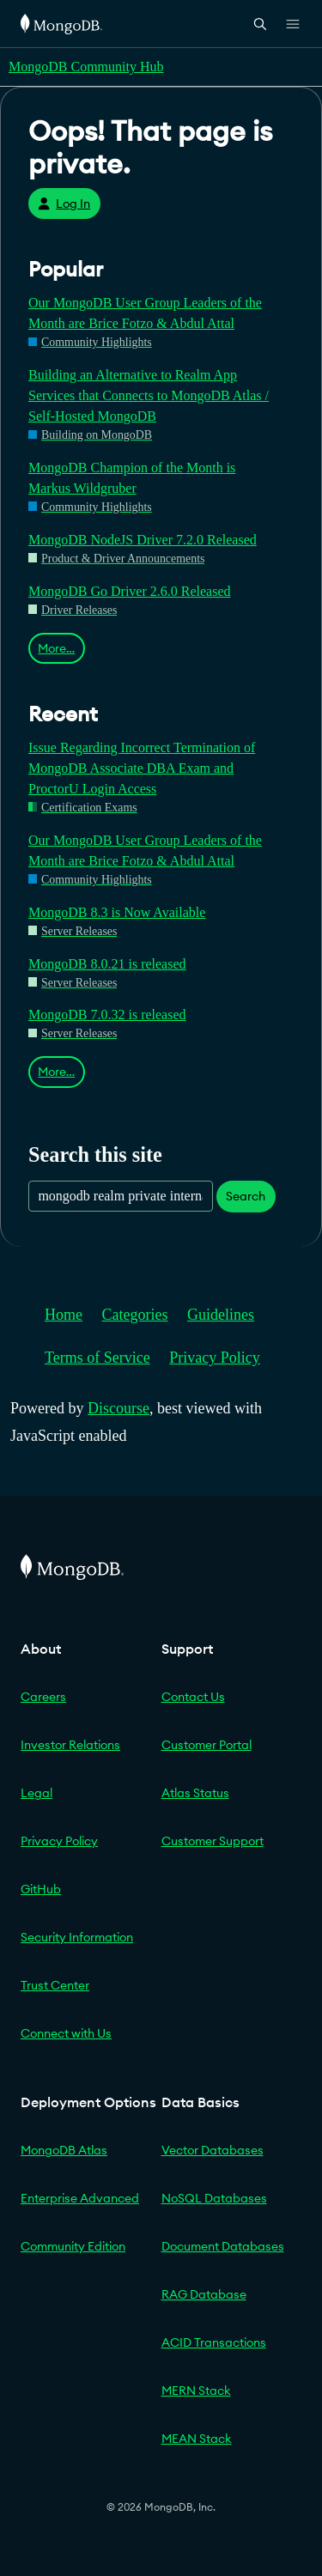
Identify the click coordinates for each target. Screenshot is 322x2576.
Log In (64, 203)
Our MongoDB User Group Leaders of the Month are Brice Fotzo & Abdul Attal (145, 313)
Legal (36, 1793)
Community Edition (73, 2246)
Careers (43, 1696)
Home (63, 1314)
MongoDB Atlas (64, 2150)
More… (56, 648)
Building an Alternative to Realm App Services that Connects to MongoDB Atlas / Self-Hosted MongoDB (148, 395)
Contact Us (193, 1696)
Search (245, 1196)
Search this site (95, 1154)
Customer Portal (206, 1745)
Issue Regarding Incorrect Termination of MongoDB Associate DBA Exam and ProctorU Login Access (141, 768)
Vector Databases (212, 2150)
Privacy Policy (214, 1357)
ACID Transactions (213, 2342)
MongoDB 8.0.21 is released (107, 964)
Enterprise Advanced (80, 2198)
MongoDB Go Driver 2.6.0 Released (129, 591)
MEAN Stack (196, 2438)
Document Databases (222, 2246)
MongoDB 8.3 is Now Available (116, 912)
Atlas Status (195, 1793)
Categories (135, 1314)
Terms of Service (97, 1357)
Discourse (118, 1408)
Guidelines (220, 1314)
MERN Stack (196, 2390)
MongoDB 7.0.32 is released (107, 1014)
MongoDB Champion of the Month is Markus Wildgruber (131, 477)
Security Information (77, 1937)
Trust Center (55, 1985)
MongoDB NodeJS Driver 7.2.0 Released (142, 539)
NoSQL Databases (214, 2198)
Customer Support (212, 1841)
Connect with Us (66, 2033)
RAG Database (203, 2294)
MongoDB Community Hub (86, 66)
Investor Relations (70, 1745)
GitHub (41, 1889)
